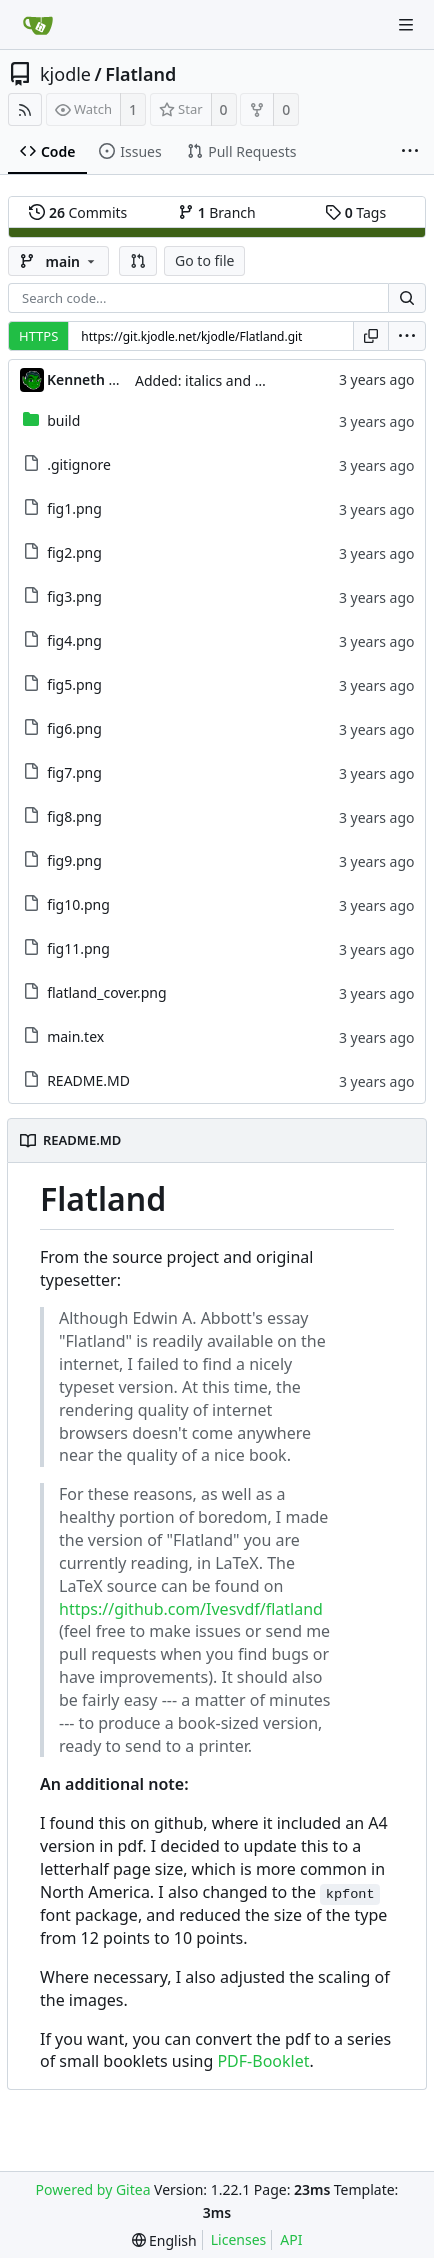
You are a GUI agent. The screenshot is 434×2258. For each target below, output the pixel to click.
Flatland (140, 74)
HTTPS (38, 336)
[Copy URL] (371, 336)
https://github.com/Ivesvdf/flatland (191, 1609)
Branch (217, 212)
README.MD (88, 1080)
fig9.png (74, 860)
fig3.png (74, 596)
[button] (138, 261)
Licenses (239, 2239)
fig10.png (78, 904)
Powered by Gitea (93, 2189)
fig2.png (74, 552)
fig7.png (74, 772)
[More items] (410, 152)
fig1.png (74, 508)
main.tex (75, 1036)
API (291, 2239)
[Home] (38, 25)
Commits (78, 212)
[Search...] (407, 298)
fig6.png (74, 728)
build (63, 420)
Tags (355, 212)
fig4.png (74, 640)
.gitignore (79, 464)
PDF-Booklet (263, 2061)
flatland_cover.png (106, 992)
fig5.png (74, 684)
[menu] (407, 336)
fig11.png (78, 948)
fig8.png (74, 816)
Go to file (204, 260)
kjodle (65, 74)
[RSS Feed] (25, 109)
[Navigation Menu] (406, 25)
